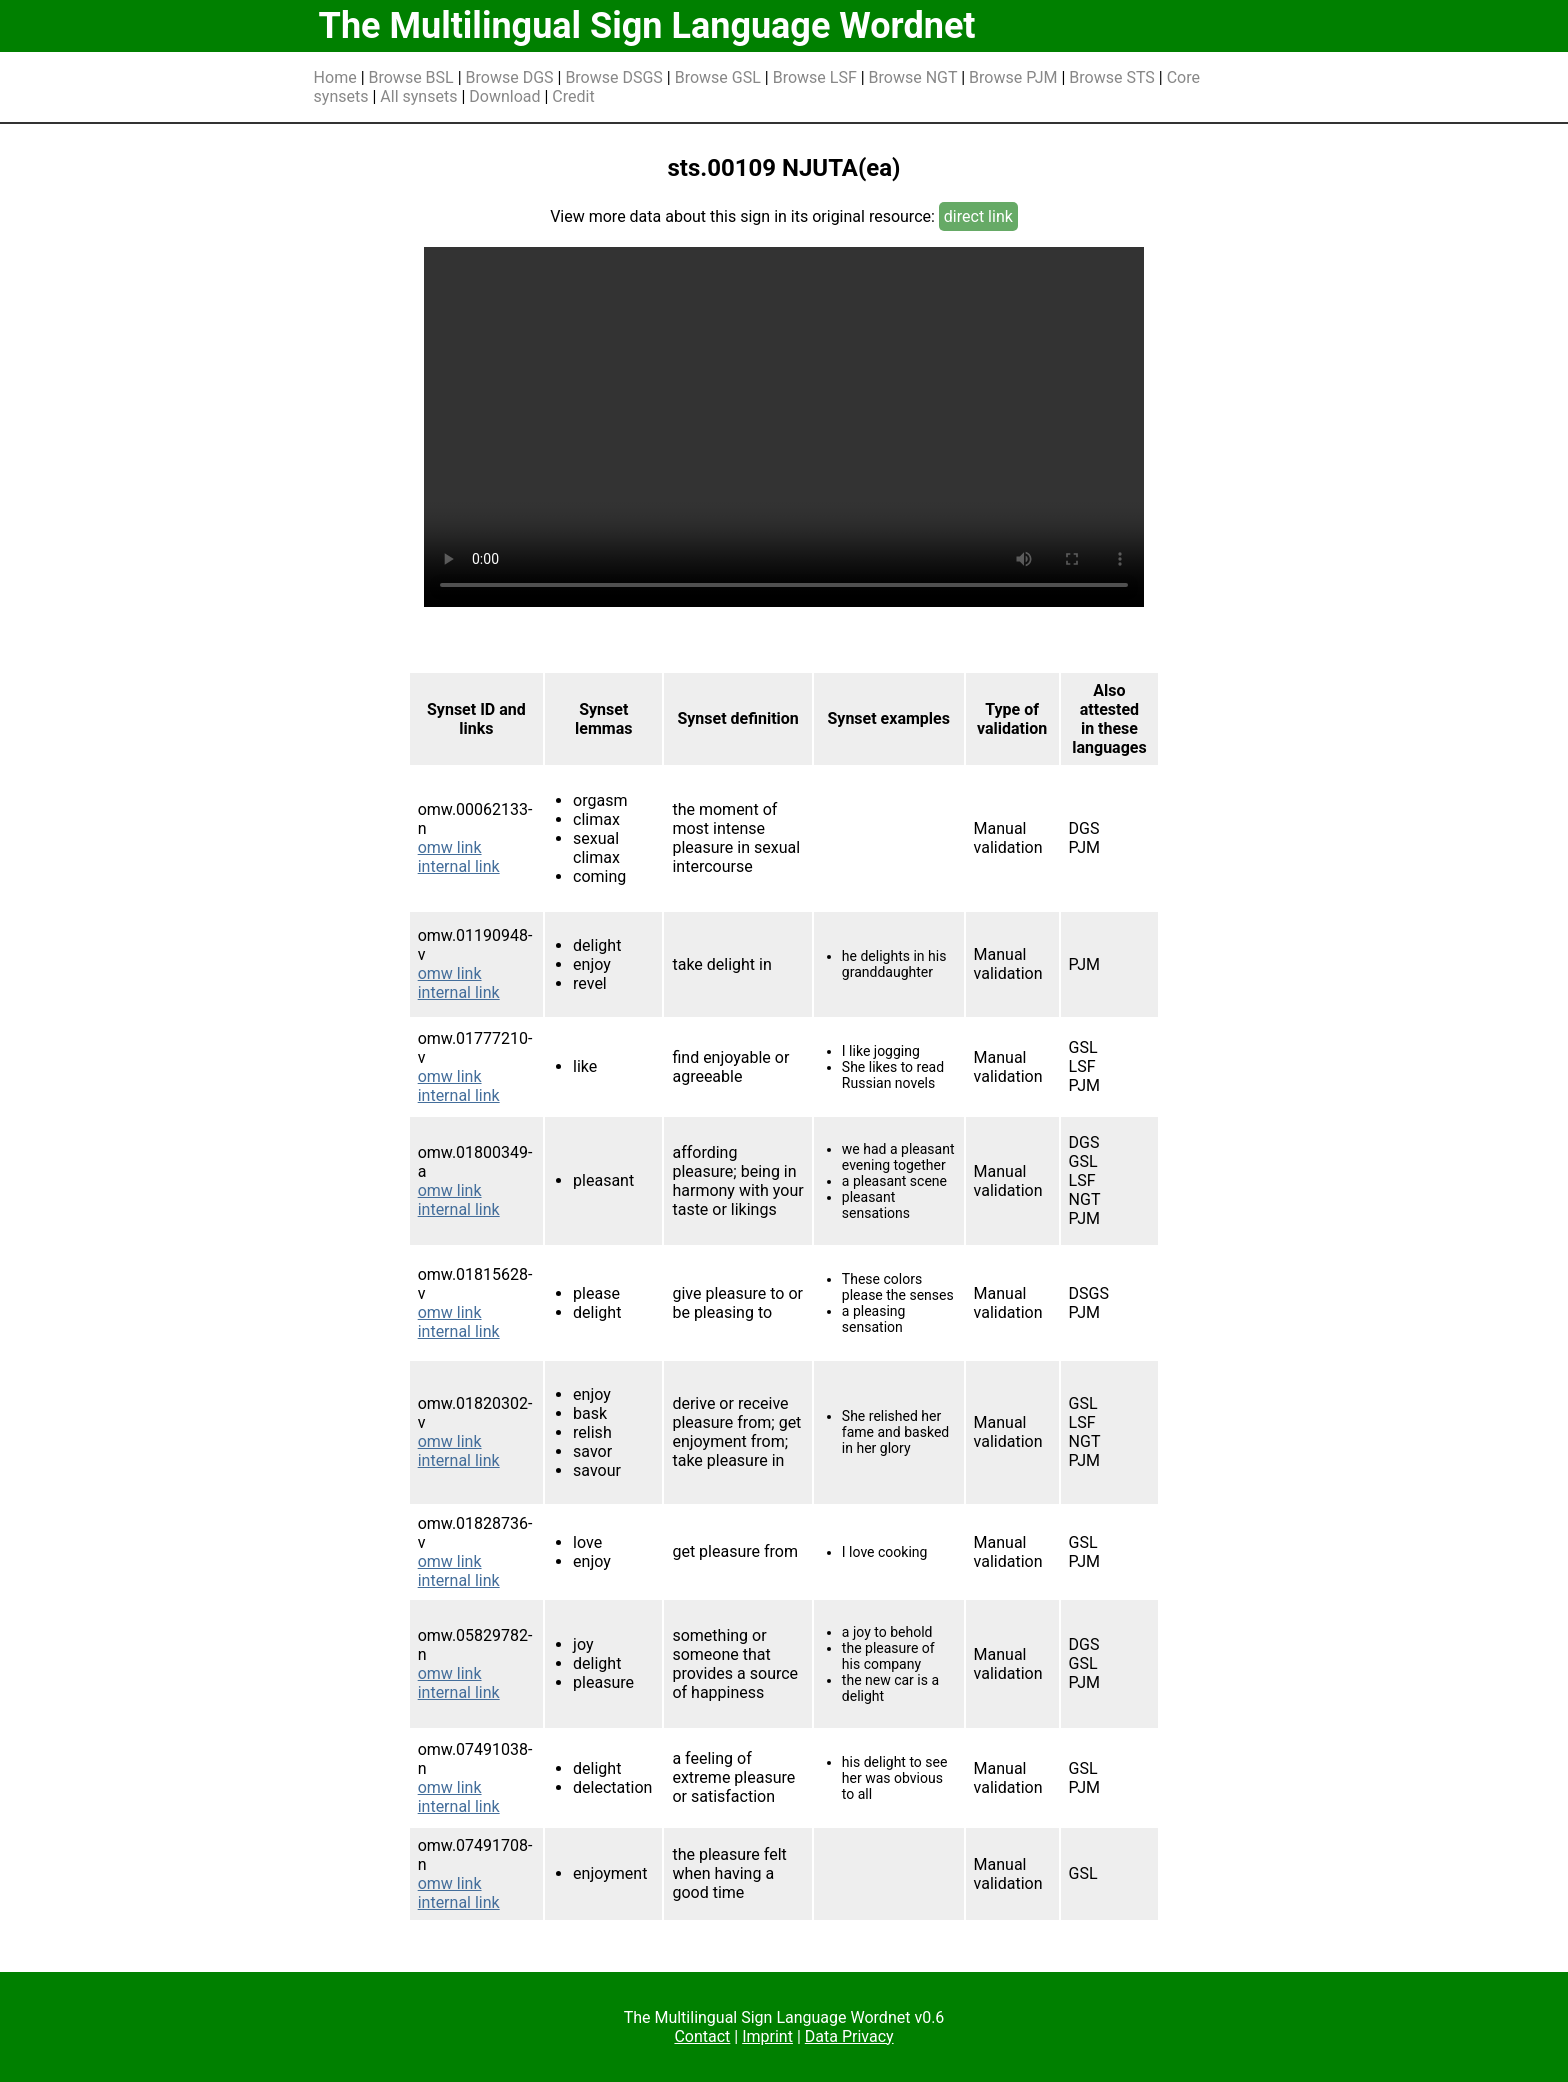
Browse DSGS (614, 77)
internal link (459, 866)
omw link (450, 847)
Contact (702, 2036)
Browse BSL (411, 77)
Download (504, 96)
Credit (573, 96)
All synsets (418, 96)
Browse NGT (913, 77)
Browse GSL (718, 77)
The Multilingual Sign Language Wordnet (647, 26)
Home (335, 77)
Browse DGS (510, 77)
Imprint (767, 2036)
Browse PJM (1013, 77)
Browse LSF (815, 77)
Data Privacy (849, 2036)
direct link (978, 216)
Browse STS (1112, 77)
